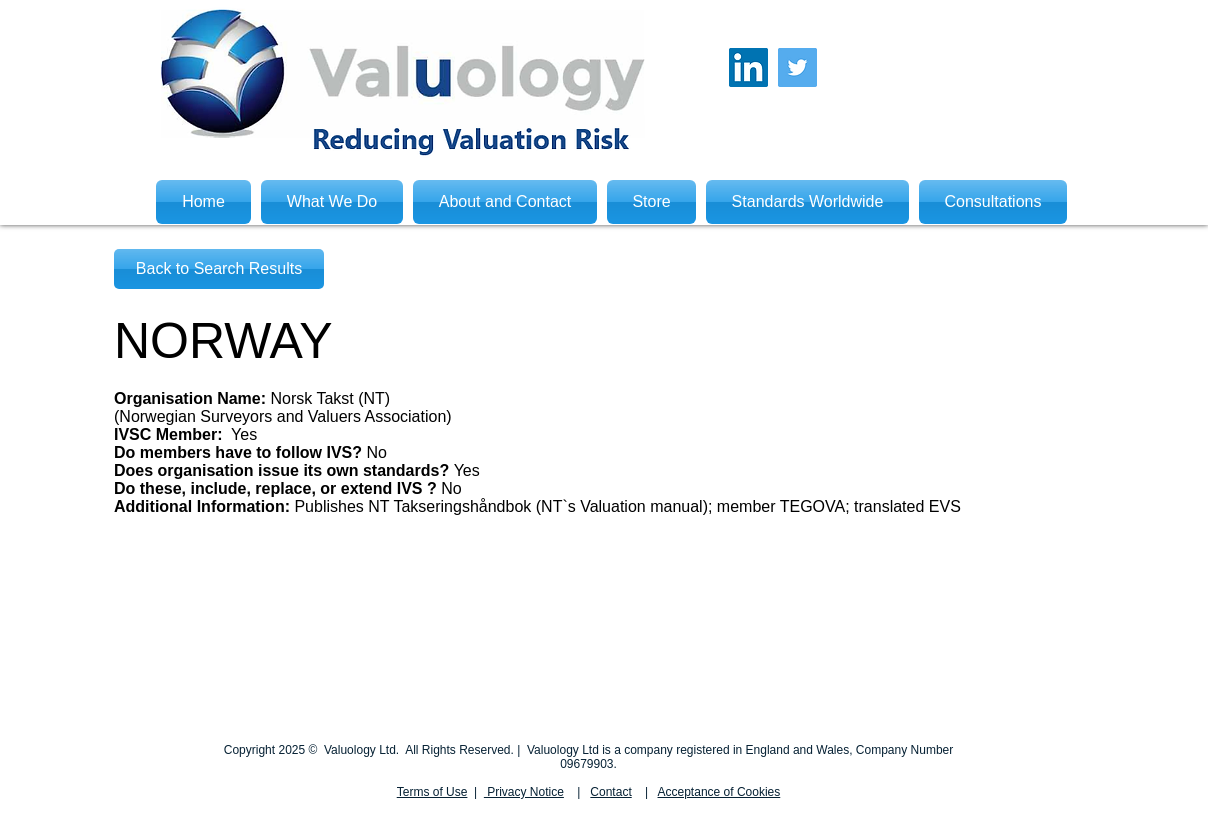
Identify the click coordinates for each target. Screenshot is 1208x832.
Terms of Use (432, 792)
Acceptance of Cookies (719, 792)
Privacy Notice (524, 792)
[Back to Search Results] (219, 269)
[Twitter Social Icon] (797, 67)
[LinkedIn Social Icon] (748, 67)
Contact (610, 792)
